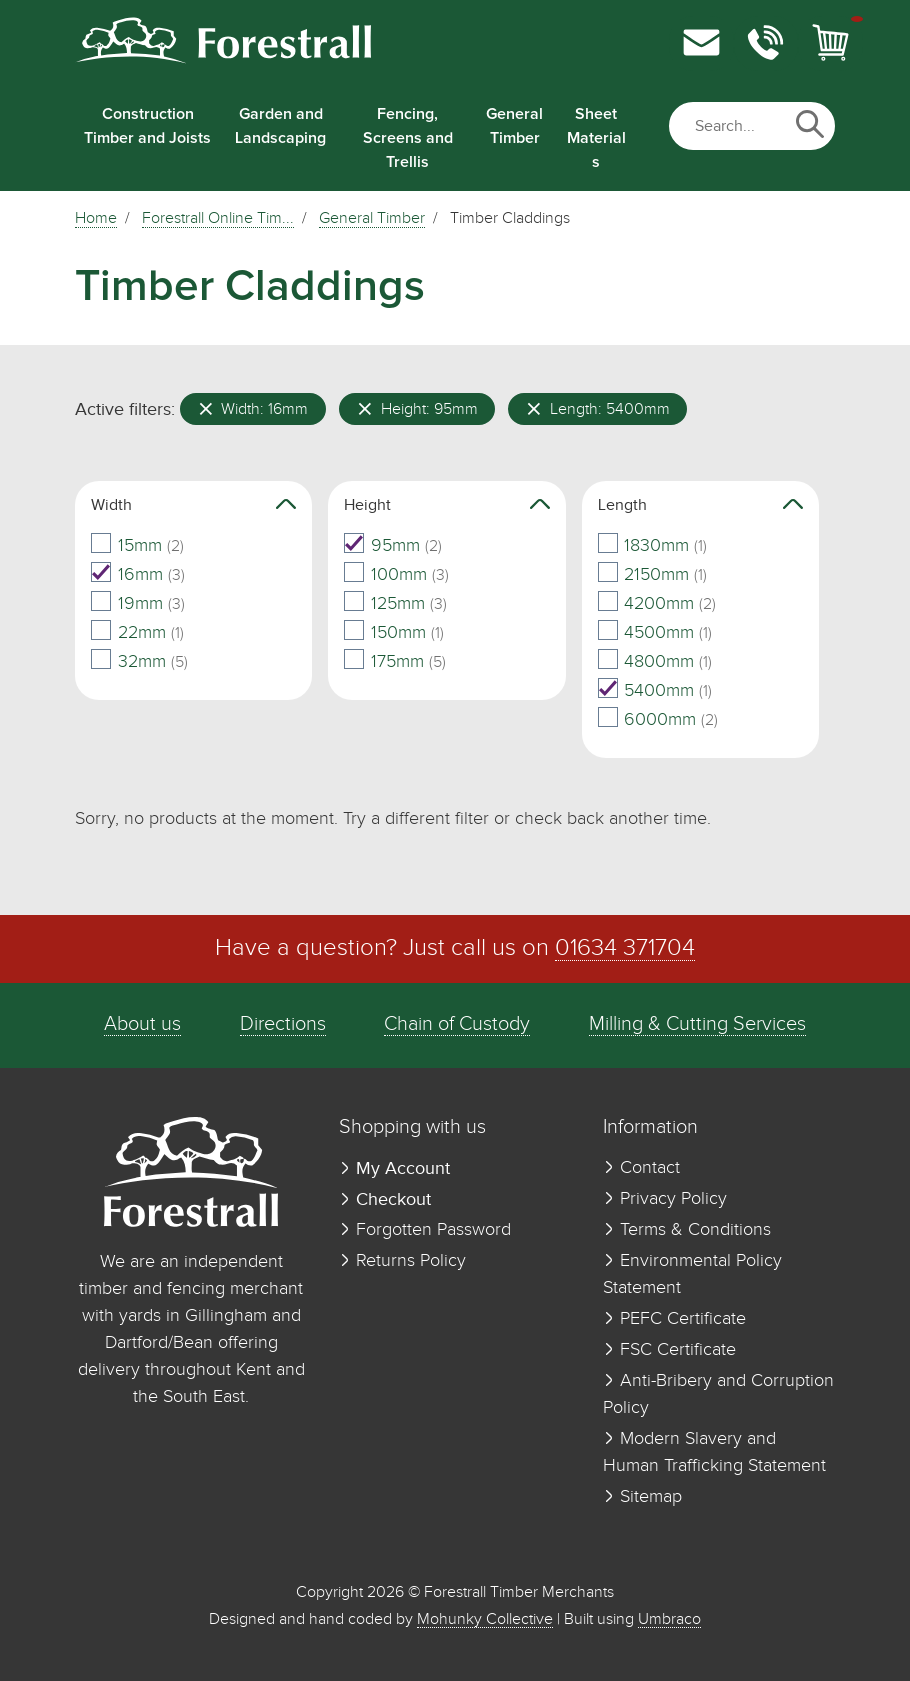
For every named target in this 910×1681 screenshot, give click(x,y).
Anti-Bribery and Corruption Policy (718, 1394)
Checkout (385, 1199)
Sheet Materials (596, 138)
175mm (395, 662)
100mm (396, 575)
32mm (139, 662)
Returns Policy (402, 1261)
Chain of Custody (457, 1024)
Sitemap (642, 1497)
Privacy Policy (665, 1199)
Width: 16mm (253, 409)
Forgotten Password (425, 1230)
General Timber (514, 126)
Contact (641, 1168)
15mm (137, 546)
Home (96, 219)
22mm (137, 633)
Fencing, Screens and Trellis (408, 138)
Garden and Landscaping (280, 126)
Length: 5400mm (598, 409)
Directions (283, 1024)
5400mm (655, 691)
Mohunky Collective (485, 1619)
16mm (138, 575)
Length (700, 504)
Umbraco (669, 1619)
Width (193, 504)
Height (446, 504)
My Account (394, 1168)
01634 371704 (625, 948)
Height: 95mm (417, 409)
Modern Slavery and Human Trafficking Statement (714, 1452)
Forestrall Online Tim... (218, 219)
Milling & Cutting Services (697, 1024)
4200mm (657, 604)
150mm (394, 633)
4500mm (655, 633)
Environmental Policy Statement (692, 1274)
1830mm (653, 546)
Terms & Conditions (687, 1230)
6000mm (658, 720)
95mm (393, 546)
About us (142, 1024)
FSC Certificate (669, 1350)
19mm (138, 604)
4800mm (655, 662)
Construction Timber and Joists (147, 126)
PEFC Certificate (674, 1319)
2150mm (653, 575)
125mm (395, 604)
